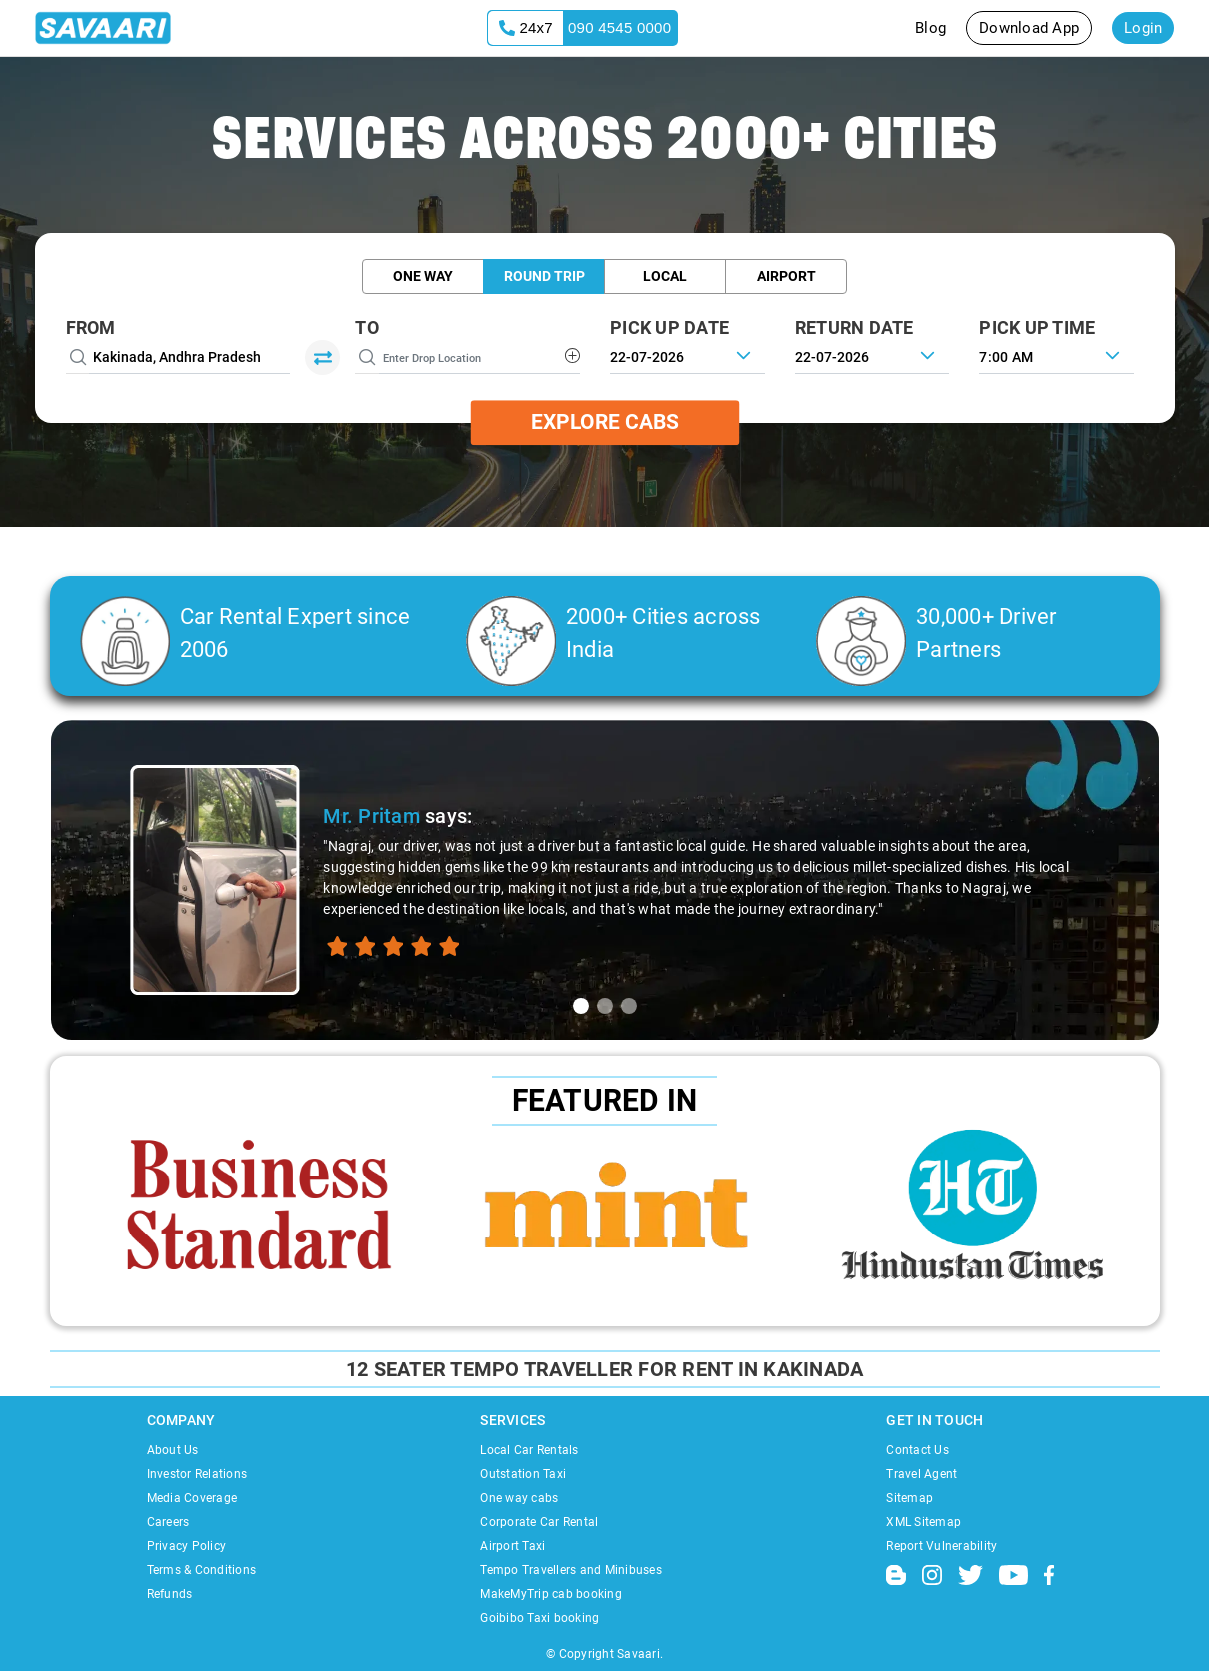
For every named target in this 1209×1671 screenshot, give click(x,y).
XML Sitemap (923, 1522)
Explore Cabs (605, 422)
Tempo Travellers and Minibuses (571, 1570)
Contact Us (917, 1450)
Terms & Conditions (202, 1570)
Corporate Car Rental (539, 1522)
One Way (423, 276)
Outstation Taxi (523, 1474)
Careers (168, 1522)
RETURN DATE (854, 327)
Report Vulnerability (941, 1546)
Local (665, 276)
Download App (1029, 28)
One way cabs (519, 1498)
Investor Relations (197, 1474)
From (91, 327)
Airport (786, 276)
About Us (173, 1450)
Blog (930, 28)
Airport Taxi (512, 1546)
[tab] (581, 1006)
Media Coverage (192, 1498)
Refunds (170, 1594)
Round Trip (544, 276)
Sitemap (909, 1498)
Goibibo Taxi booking (539, 1618)
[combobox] (1056, 355)
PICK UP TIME (1037, 327)
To (367, 327)
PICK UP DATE (669, 327)
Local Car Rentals (529, 1450)
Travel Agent (921, 1474)
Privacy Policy (187, 1546)
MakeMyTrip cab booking (551, 1594)
